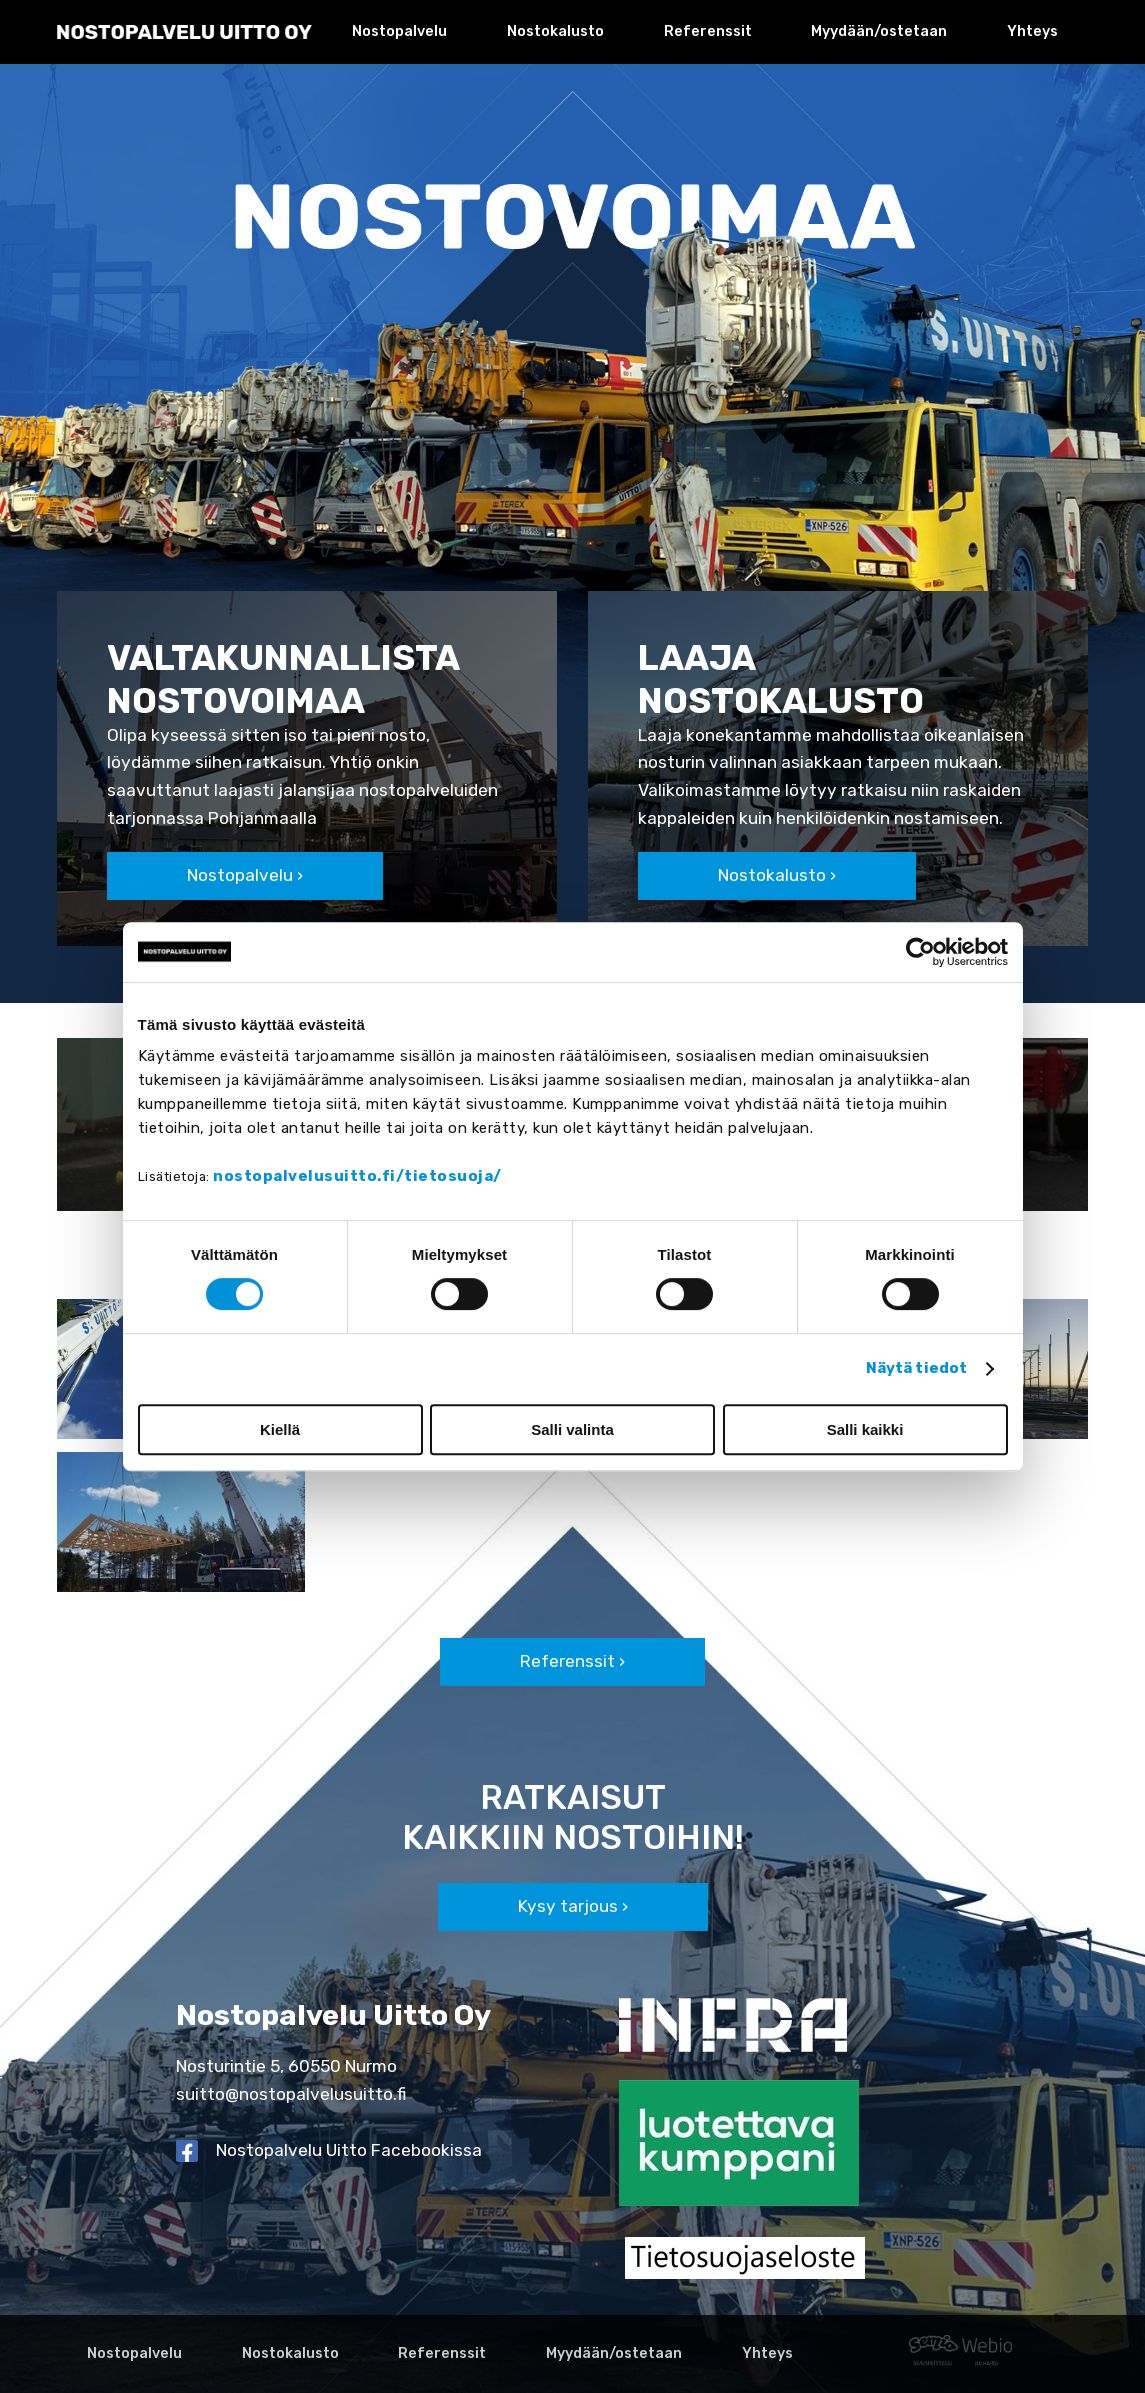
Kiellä (280, 1429)
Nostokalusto (555, 31)
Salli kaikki (865, 1429)
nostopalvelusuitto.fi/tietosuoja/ (357, 1176)
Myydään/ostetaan (879, 31)
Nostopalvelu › (245, 875)
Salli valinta (572, 1429)
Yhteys (1032, 31)
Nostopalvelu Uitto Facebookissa (349, 2150)
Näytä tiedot (916, 1368)
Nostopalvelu (399, 31)
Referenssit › (572, 1661)
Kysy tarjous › (573, 1906)
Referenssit (708, 31)
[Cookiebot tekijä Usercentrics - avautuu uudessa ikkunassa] (920, 952)
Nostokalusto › (777, 875)
